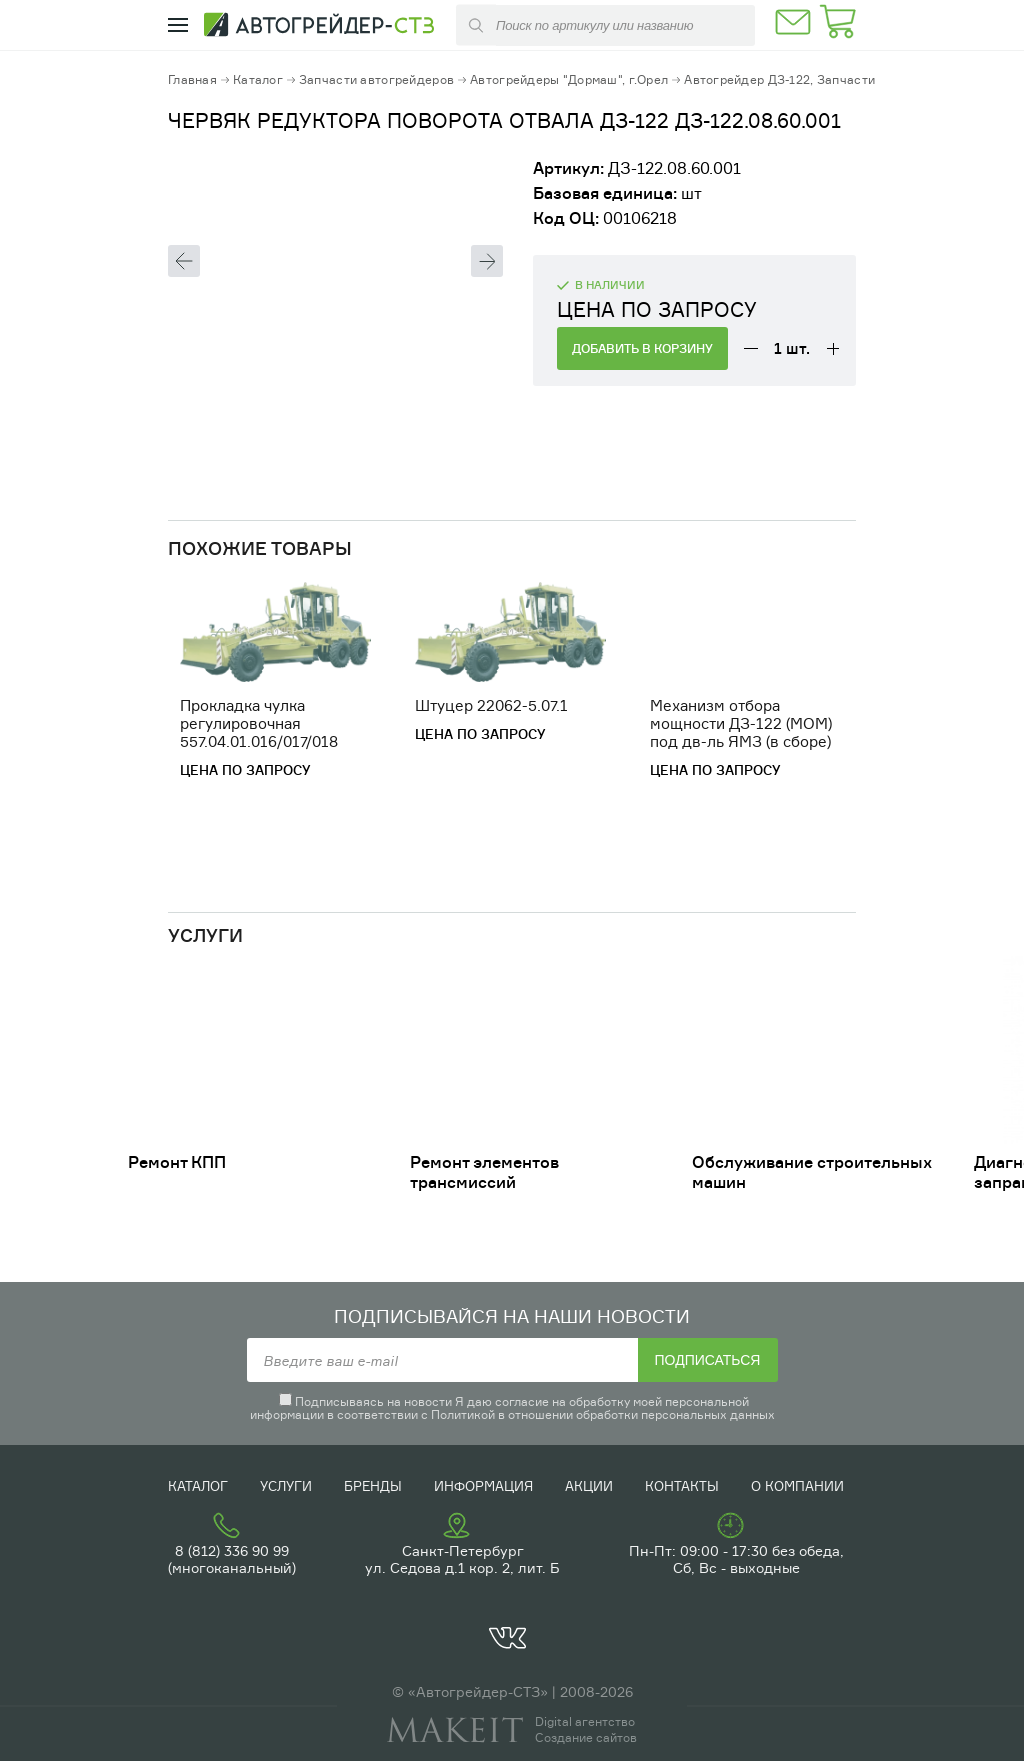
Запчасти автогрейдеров (376, 79)
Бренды (373, 1486)
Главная (192, 79)
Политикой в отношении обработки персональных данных (603, 1414)
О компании (797, 1486)
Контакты (682, 1486)
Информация (483, 1486)
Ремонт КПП (177, 1162)
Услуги (286, 1486)
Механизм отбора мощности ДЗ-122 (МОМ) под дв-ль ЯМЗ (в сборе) (741, 723)
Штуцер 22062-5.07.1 (491, 705)
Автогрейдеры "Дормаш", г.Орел (569, 79)
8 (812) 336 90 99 (232, 1550)
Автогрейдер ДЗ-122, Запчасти (779, 79)
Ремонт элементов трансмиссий (484, 1172)
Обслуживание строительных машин (812, 1172)
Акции (589, 1486)
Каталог (258, 79)
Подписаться (708, 1360)
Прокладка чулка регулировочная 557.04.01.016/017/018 (259, 723)
